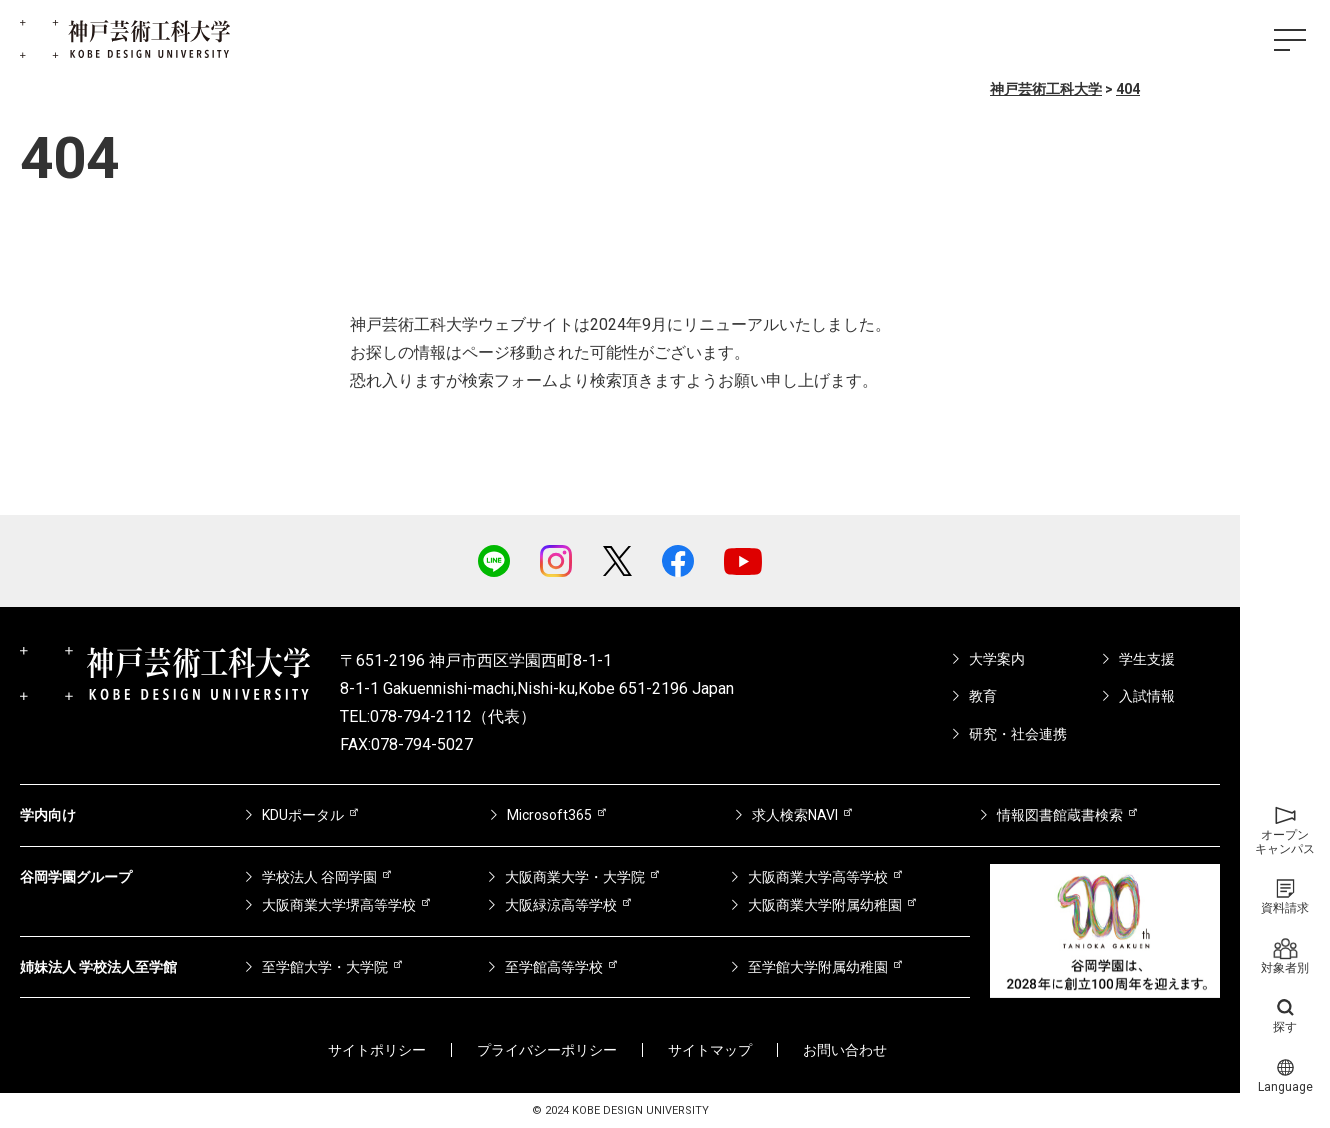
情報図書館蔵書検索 (1060, 815)
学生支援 (1147, 659)
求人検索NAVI (795, 815)
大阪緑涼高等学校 (561, 905)
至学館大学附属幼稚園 (818, 967)
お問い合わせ (845, 1050)
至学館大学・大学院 (325, 967)
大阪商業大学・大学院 (575, 877)
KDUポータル (303, 815)
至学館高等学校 (554, 967)
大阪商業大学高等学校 (818, 877)
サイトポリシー (377, 1050)
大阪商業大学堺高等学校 (339, 905)
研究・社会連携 (1018, 734)
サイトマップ (710, 1050)
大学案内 (997, 659)
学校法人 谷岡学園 (319, 877)
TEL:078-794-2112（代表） (438, 716)
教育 (983, 696)
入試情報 (1147, 696)
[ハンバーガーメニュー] (1290, 40)
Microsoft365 (549, 815)
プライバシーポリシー (547, 1050)
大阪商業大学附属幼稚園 (825, 905)
